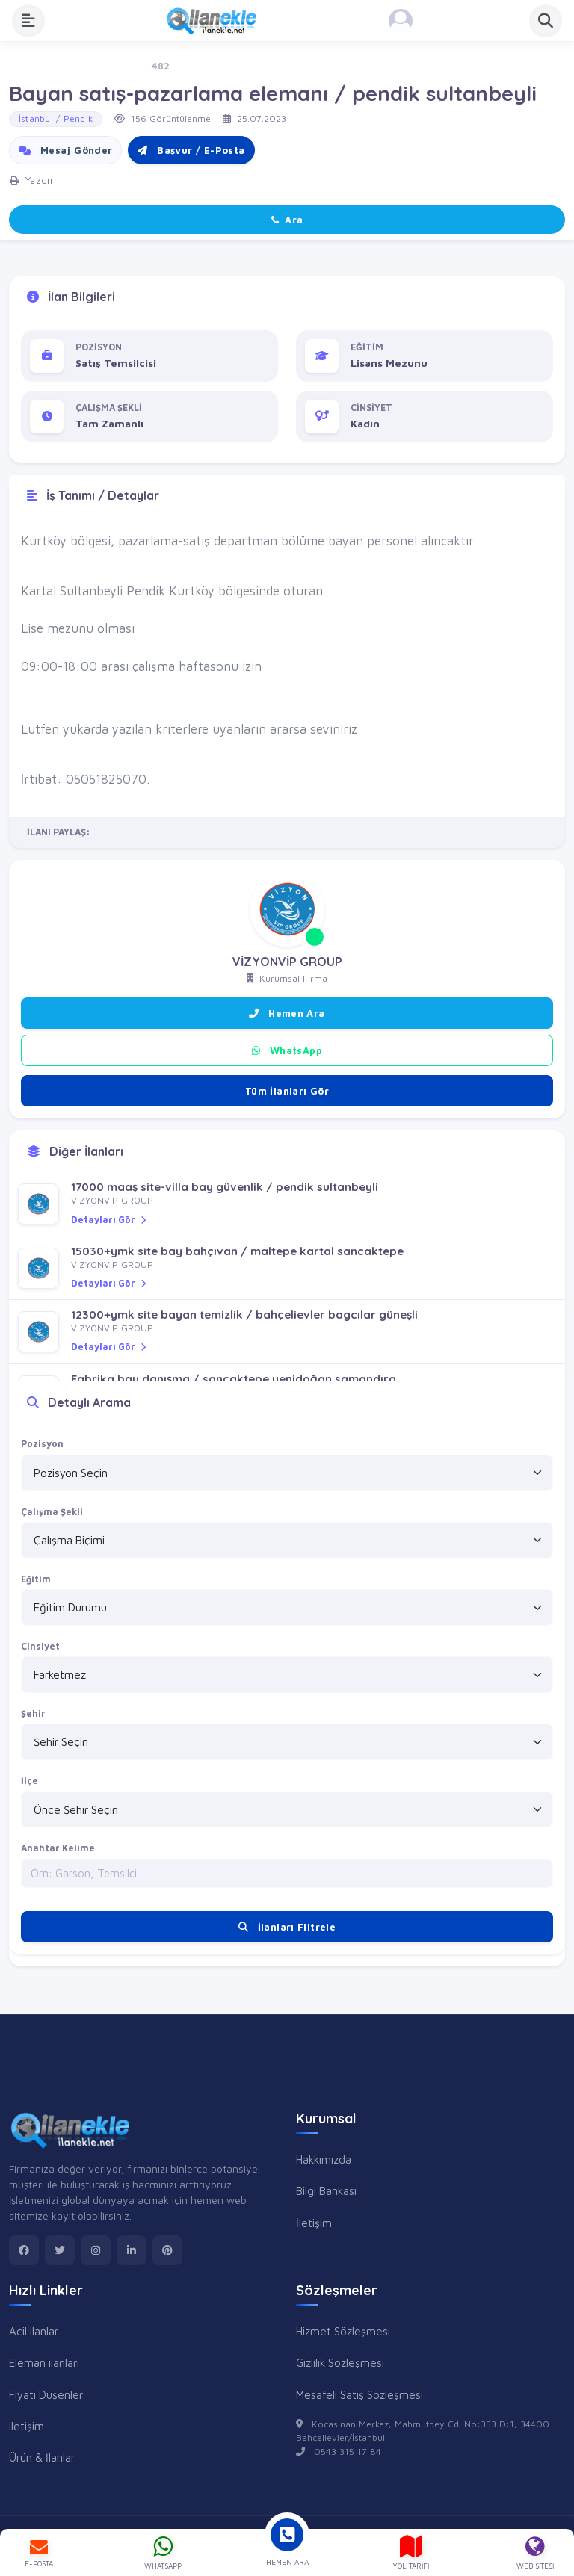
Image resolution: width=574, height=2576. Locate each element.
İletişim (314, 2222)
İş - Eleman (103, 66)
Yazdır (32, 180)
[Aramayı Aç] (545, 20)
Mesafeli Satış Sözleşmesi (359, 2394)
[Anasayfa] (216, 21)
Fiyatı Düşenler (46, 2394)
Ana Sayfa (32, 66)
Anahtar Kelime (58, 1848)
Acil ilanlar (33, 2331)
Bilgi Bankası (326, 2190)
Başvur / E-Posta (191, 150)
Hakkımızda (323, 2159)
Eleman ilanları (44, 2362)
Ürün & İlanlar (42, 2457)
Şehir (33, 1713)
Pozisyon (42, 1443)
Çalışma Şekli (52, 1511)
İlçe (29, 1780)
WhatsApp (287, 1050)
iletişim (26, 2426)
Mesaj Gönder (65, 150)
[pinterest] (167, 2250)
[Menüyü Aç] (28, 20)
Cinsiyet (40, 1646)
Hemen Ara (286, 1013)
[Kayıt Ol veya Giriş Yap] (401, 20)
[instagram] (96, 2250)
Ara (287, 220)
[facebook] (24, 2250)
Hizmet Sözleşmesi (343, 2331)
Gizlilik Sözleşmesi (340, 2362)
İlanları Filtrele (287, 1927)
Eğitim (36, 1579)
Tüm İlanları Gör (287, 1091)
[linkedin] (131, 2250)
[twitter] (60, 2250)
